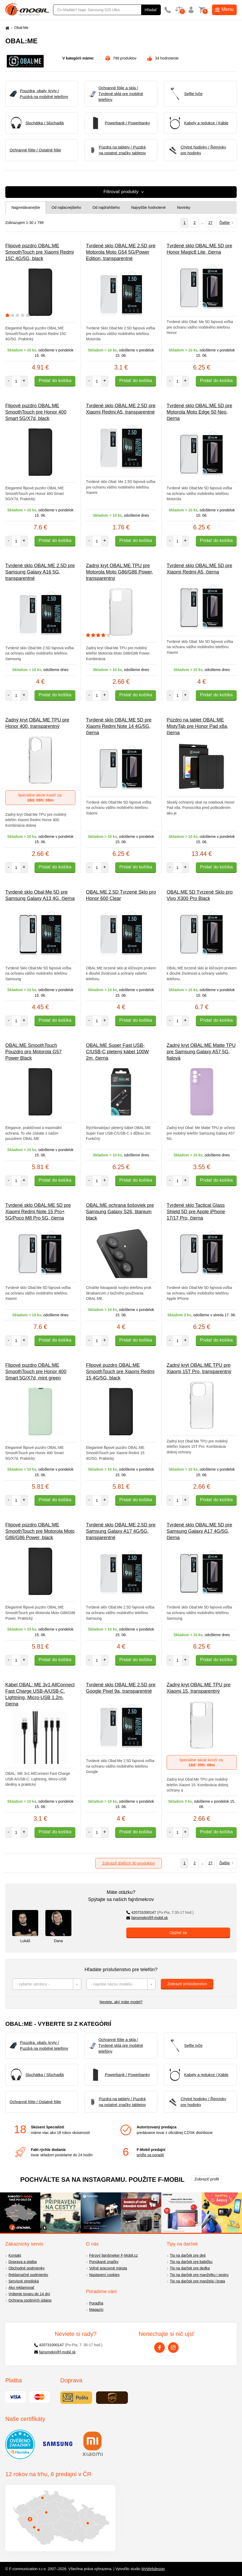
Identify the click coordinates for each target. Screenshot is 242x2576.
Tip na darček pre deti (188, 2255)
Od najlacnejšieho (66, 207)
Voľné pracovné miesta (108, 2268)
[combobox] (46, 1984)
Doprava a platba (22, 2262)
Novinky (183, 207)
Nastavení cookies (104, 2275)
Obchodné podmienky (26, 2268)
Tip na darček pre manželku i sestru (199, 2275)
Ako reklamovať (21, 2287)
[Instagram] (173, 2347)
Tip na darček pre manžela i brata (197, 2281)
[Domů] (6, 28)
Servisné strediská (23, 2281)
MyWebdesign (153, 2569)
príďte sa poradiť (150, 2155)
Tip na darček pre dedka (190, 2268)
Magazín (96, 2309)
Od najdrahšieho (106, 207)
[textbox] (46, 1984)
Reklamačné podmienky (28, 2275)
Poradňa (96, 2303)
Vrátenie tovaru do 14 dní (29, 2294)
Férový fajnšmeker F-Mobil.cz (113, 2255)
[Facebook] (159, 2347)
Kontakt (14, 2255)
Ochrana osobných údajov (30, 2300)
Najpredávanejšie (25, 207)
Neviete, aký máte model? (121, 2002)
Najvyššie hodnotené (148, 207)
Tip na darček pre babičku (191, 2262)
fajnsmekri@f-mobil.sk (147, 1918)
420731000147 (160, 1912)
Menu (224, 9)
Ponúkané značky (104, 2262)
